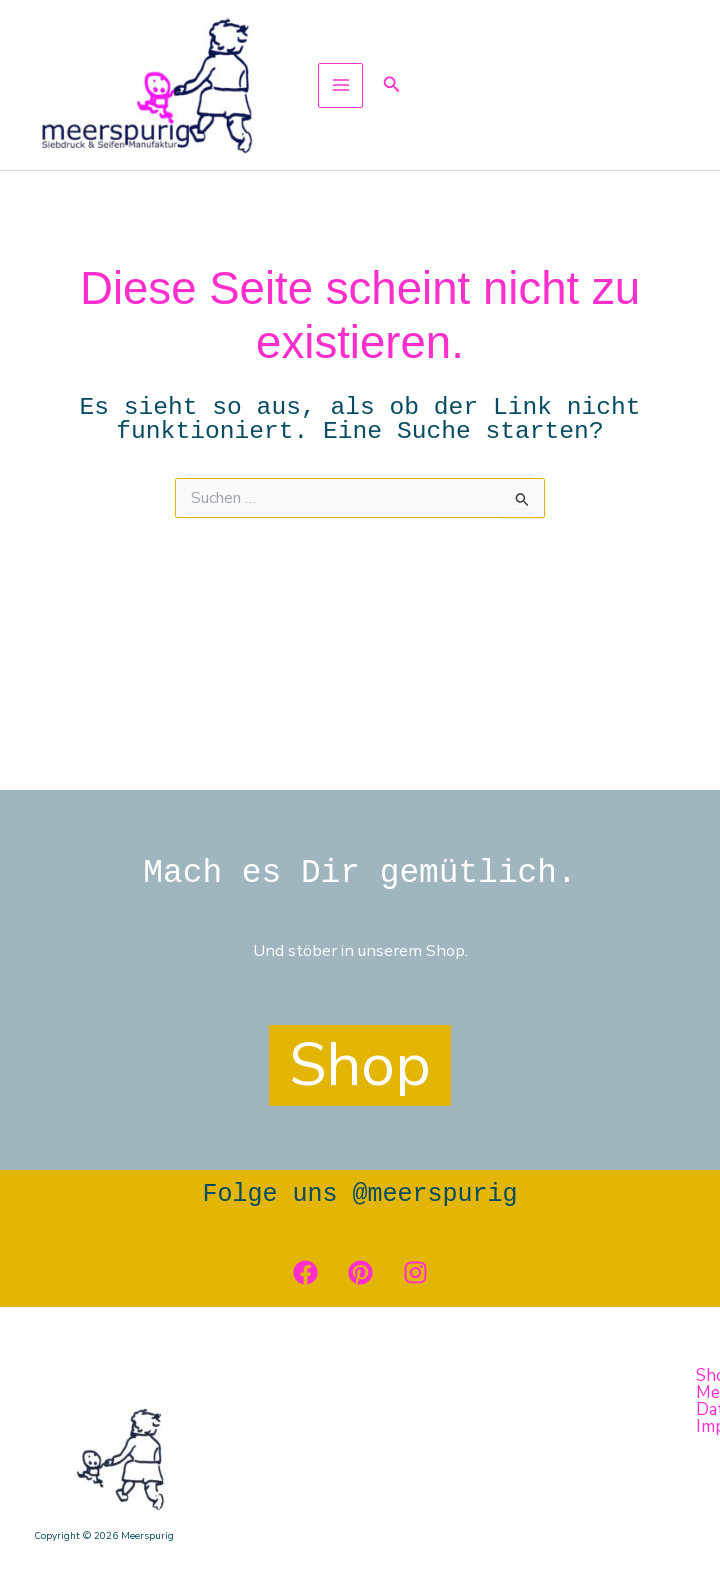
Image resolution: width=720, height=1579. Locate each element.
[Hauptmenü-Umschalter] (352, 95)
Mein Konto (229, 1546)
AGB (605, 1546)
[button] (404, 95)
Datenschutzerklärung (386, 1546)
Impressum (530, 1546)
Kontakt (129, 1546)
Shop (53, 1546)
